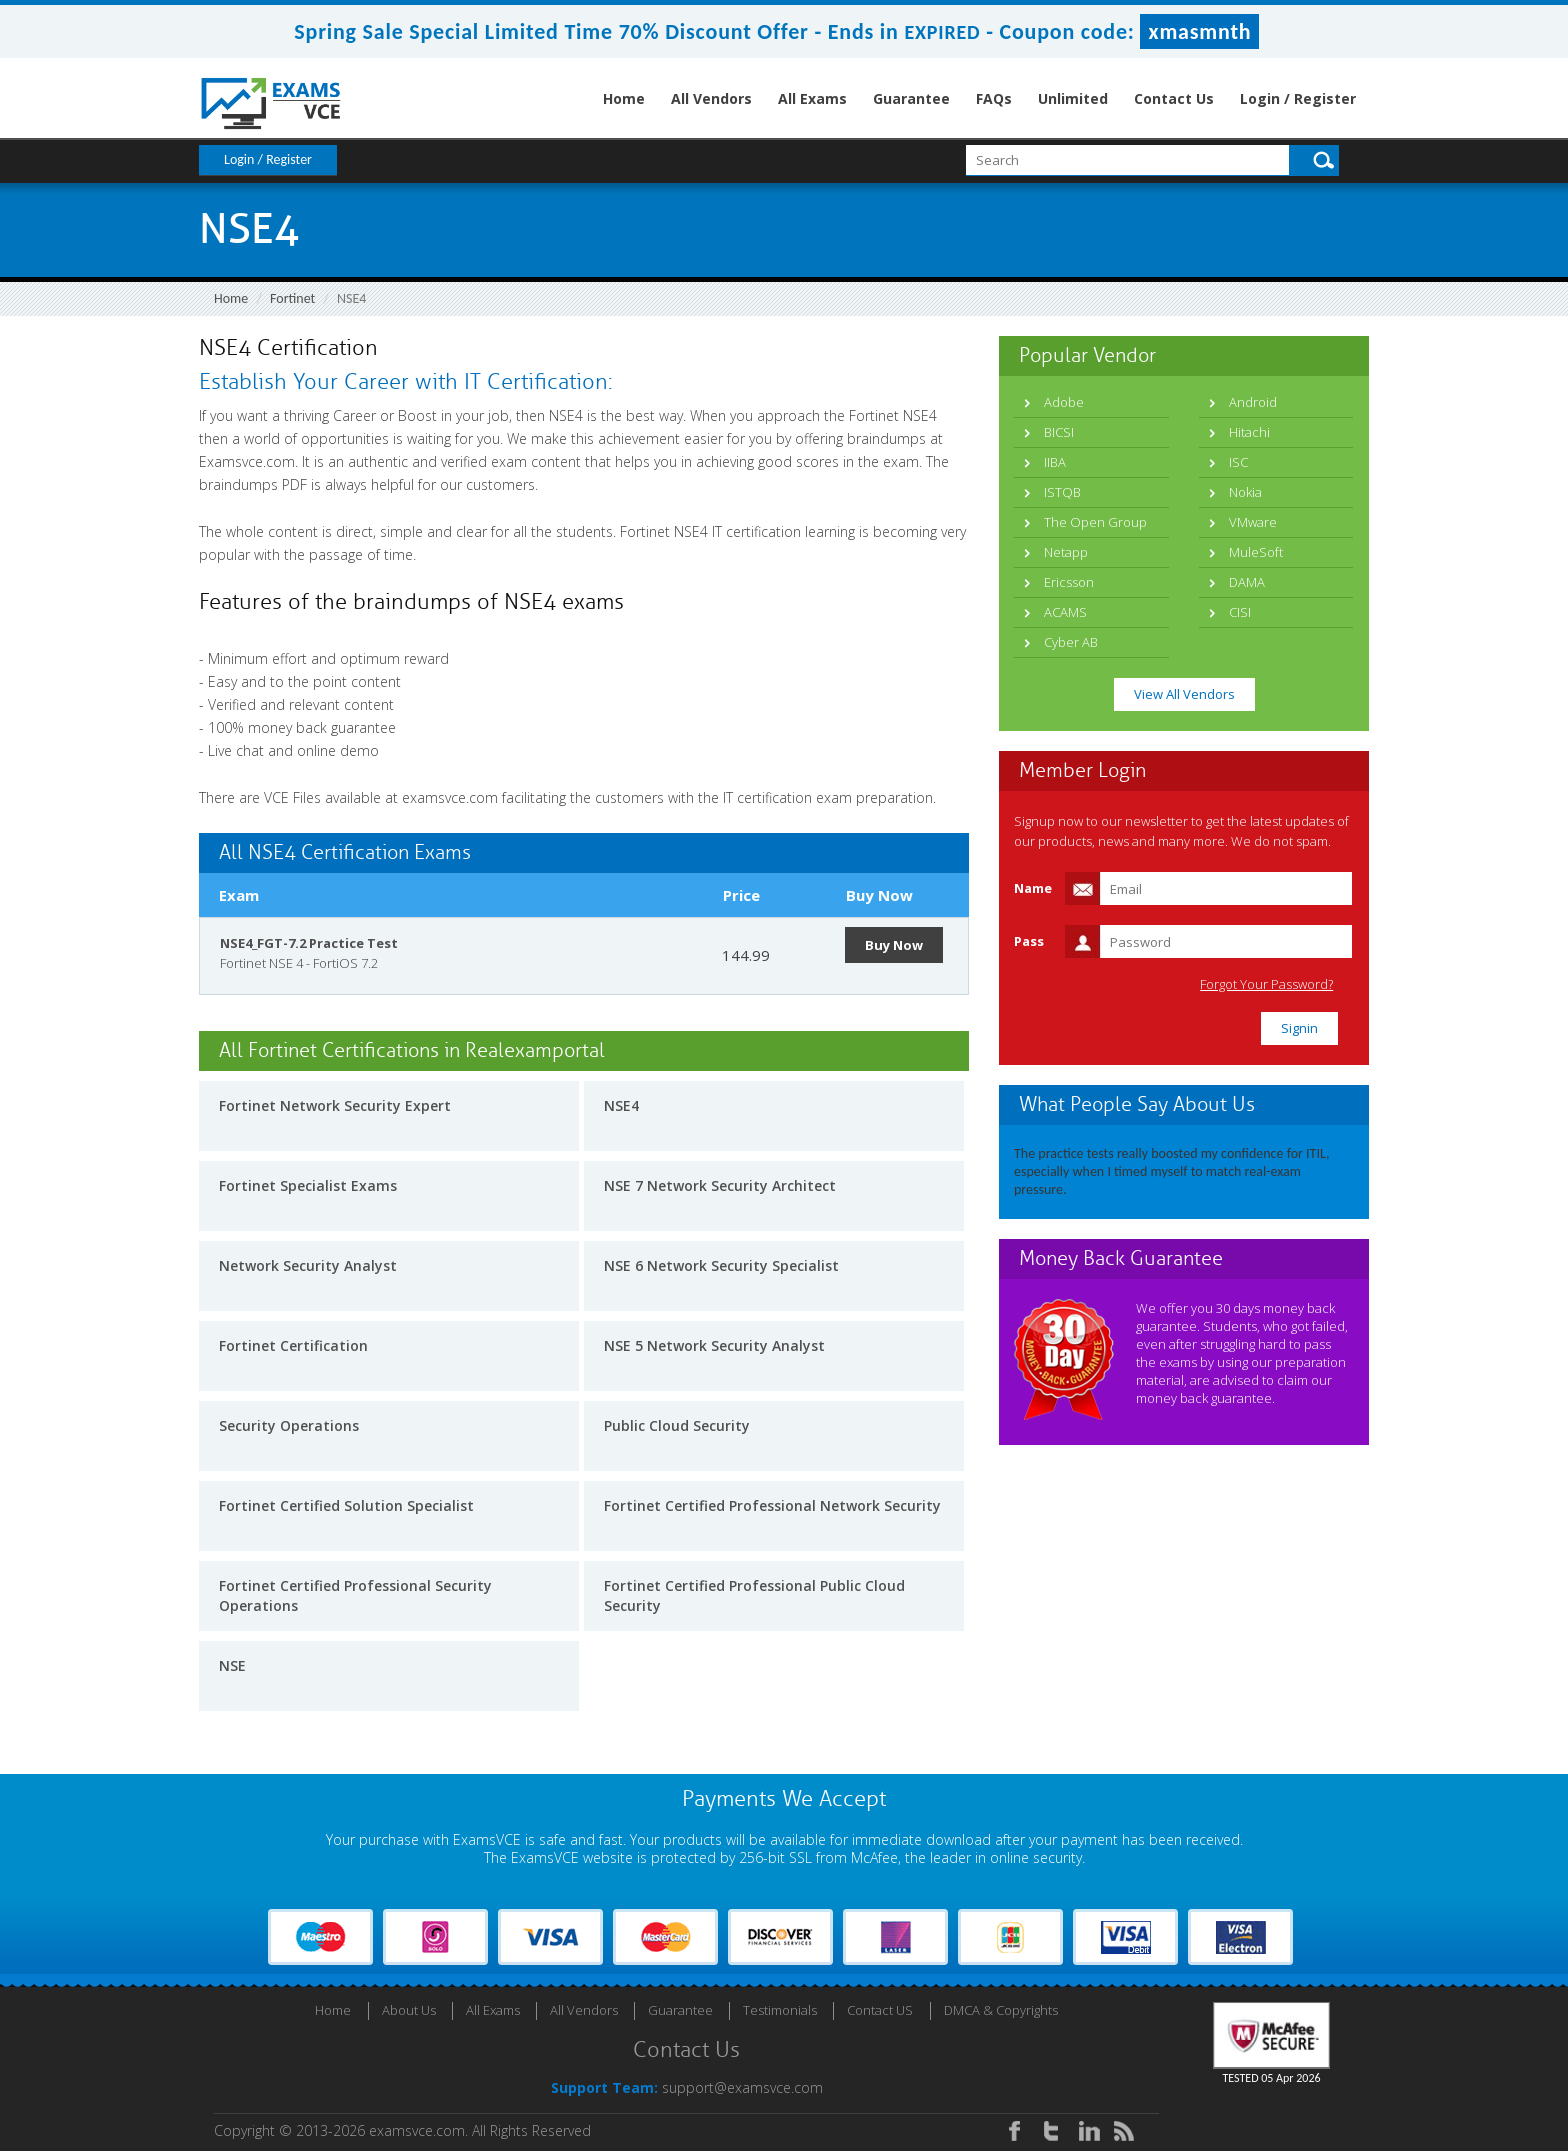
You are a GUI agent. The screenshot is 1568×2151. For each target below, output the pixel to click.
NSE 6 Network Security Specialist (721, 1265)
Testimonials (780, 2010)
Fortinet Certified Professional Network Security (772, 1505)
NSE (232, 1665)
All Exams (812, 98)
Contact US (880, 2010)
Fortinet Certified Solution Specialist (346, 1505)
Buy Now (894, 945)
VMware (1253, 522)
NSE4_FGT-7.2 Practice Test (309, 943)
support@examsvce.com (742, 2087)
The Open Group (1095, 522)
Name (1033, 888)
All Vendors (711, 98)
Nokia (1245, 492)
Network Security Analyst (308, 1265)
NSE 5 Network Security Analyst (714, 1345)
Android (1253, 402)
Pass (1029, 941)
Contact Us (1174, 98)
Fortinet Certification (293, 1345)
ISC (1238, 462)
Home (624, 98)
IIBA (1055, 462)
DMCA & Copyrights (1001, 2010)
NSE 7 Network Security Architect (720, 1185)
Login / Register (1298, 98)
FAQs (994, 98)
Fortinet (292, 298)
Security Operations (289, 1425)
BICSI (1059, 432)
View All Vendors (1184, 694)
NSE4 (621, 1105)
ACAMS (1065, 612)
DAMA (1247, 582)
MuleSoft (1256, 552)
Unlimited (1073, 98)
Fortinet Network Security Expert (335, 1105)
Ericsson (1069, 582)
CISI (1240, 612)
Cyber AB (1071, 642)
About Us (409, 2010)
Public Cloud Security (677, 1425)
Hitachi (1249, 432)
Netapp (1066, 552)
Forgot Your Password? (1267, 984)
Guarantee (911, 98)
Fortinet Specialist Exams (308, 1185)
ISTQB (1062, 492)
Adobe (1064, 402)
